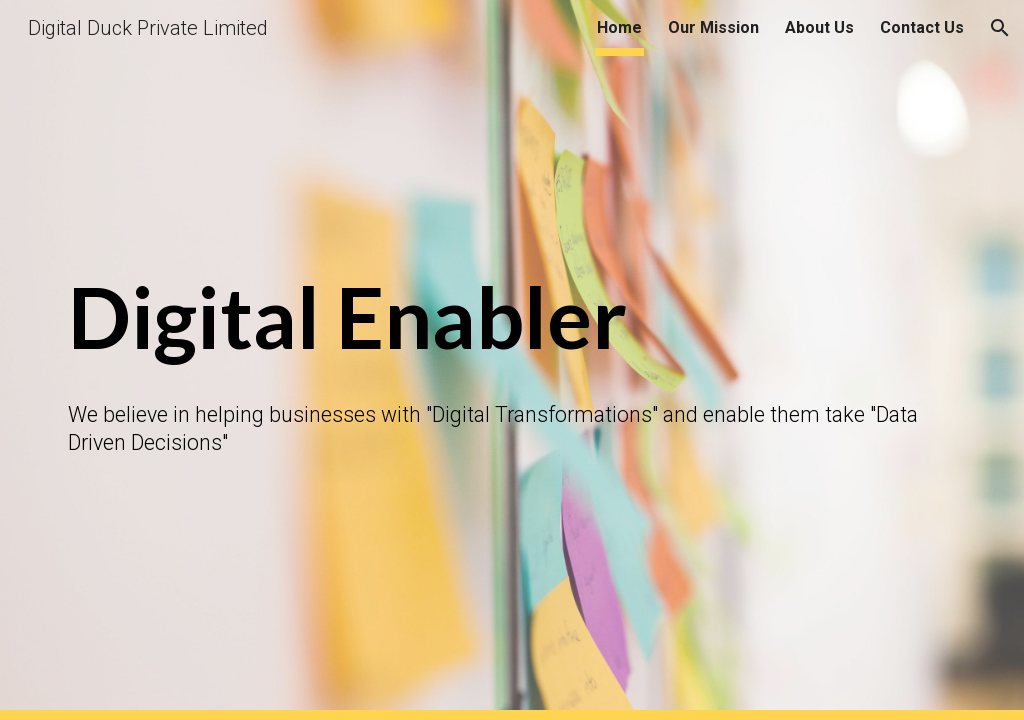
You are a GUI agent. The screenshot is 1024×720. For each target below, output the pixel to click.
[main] (512, 318)
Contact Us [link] (922, 27)
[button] (1000, 28)
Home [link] (619, 27)
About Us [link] (819, 27)
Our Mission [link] (713, 27)
